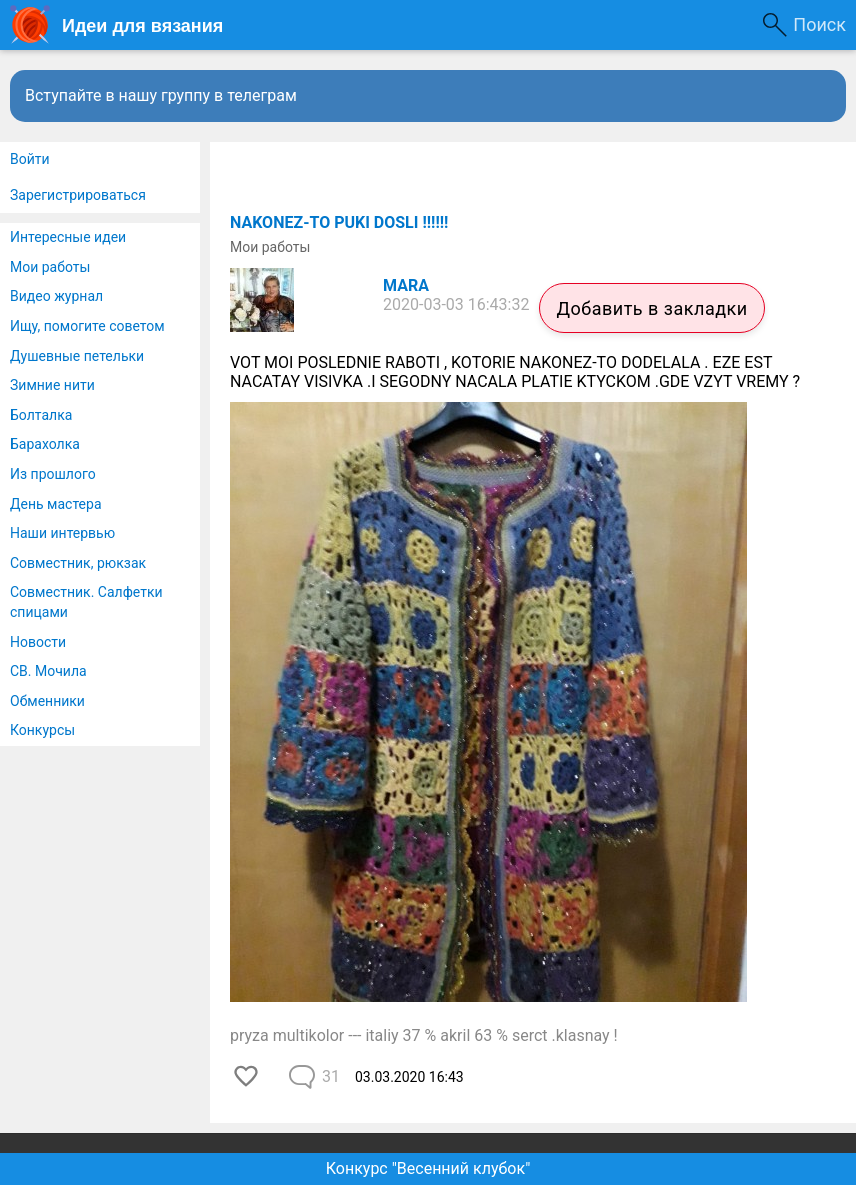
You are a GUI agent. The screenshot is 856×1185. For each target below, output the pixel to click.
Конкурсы (42, 730)
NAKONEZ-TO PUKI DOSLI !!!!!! (339, 222)
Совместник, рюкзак (78, 563)
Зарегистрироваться (78, 195)
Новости (38, 642)
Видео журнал (56, 296)
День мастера (56, 504)
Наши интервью (62, 533)
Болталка (41, 415)
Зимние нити (52, 385)
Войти (30, 159)
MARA (406, 285)
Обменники (47, 701)
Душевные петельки (77, 356)
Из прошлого (53, 474)
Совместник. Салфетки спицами (86, 602)
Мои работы (50, 267)
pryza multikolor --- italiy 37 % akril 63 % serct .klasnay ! (424, 1035)
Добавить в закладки (651, 308)
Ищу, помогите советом (87, 326)
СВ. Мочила (48, 671)
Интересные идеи (68, 237)
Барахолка (45, 444)
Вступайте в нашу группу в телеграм (161, 95)
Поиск (819, 24)
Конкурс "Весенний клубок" (428, 1168)
